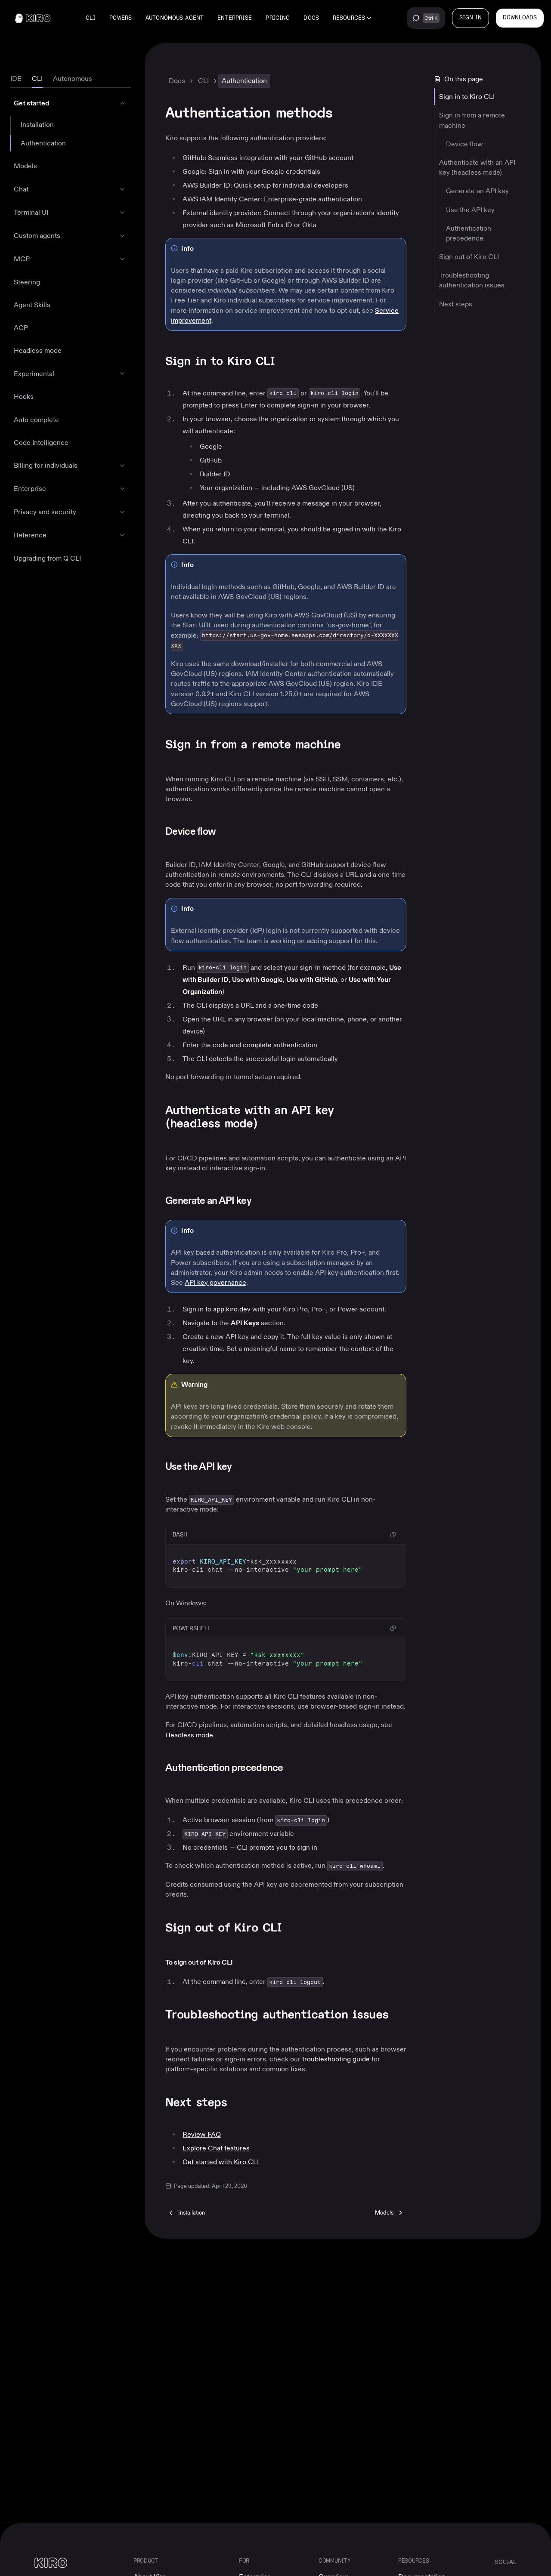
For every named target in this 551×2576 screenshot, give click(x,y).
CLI (91, 18)
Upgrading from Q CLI (47, 558)
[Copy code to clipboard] (393, 1535)
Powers (120, 18)
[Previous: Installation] (186, 2212)
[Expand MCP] (122, 259)
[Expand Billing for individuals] (122, 465)
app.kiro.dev (232, 1309)
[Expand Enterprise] (122, 489)
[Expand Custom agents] (122, 236)
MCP (22, 259)
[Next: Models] (389, 2212)
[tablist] (70, 79)
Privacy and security (45, 512)
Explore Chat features (216, 2148)
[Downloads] (520, 18)
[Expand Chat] (122, 189)
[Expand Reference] (122, 535)
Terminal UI (31, 212)
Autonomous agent (174, 18)
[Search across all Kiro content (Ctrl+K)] (426, 18)
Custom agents (37, 235)
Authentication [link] (244, 81)
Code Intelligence (41, 442)
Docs (311, 18)
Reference (30, 535)
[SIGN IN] (470, 18)
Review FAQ (202, 2134)
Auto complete (36, 420)
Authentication (43, 143)
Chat (21, 189)
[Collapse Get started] (122, 103)
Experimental (34, 374)
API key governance (215, 1282)
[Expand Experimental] (122, 373)
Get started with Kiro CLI (221, 2162)
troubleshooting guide (336, 2059)
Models (25, 166)
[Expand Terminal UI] (122, 212)
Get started (31, 103)
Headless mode (38, 350)
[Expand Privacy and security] (122, 512)
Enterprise (234, 18)
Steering (27, 282)
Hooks (24, 396)
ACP (21, 328)
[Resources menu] (352, 18)
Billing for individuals (45, 465)
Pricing (278, 18)
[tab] (16, 79)
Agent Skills (32, 305)
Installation (37, 124)
